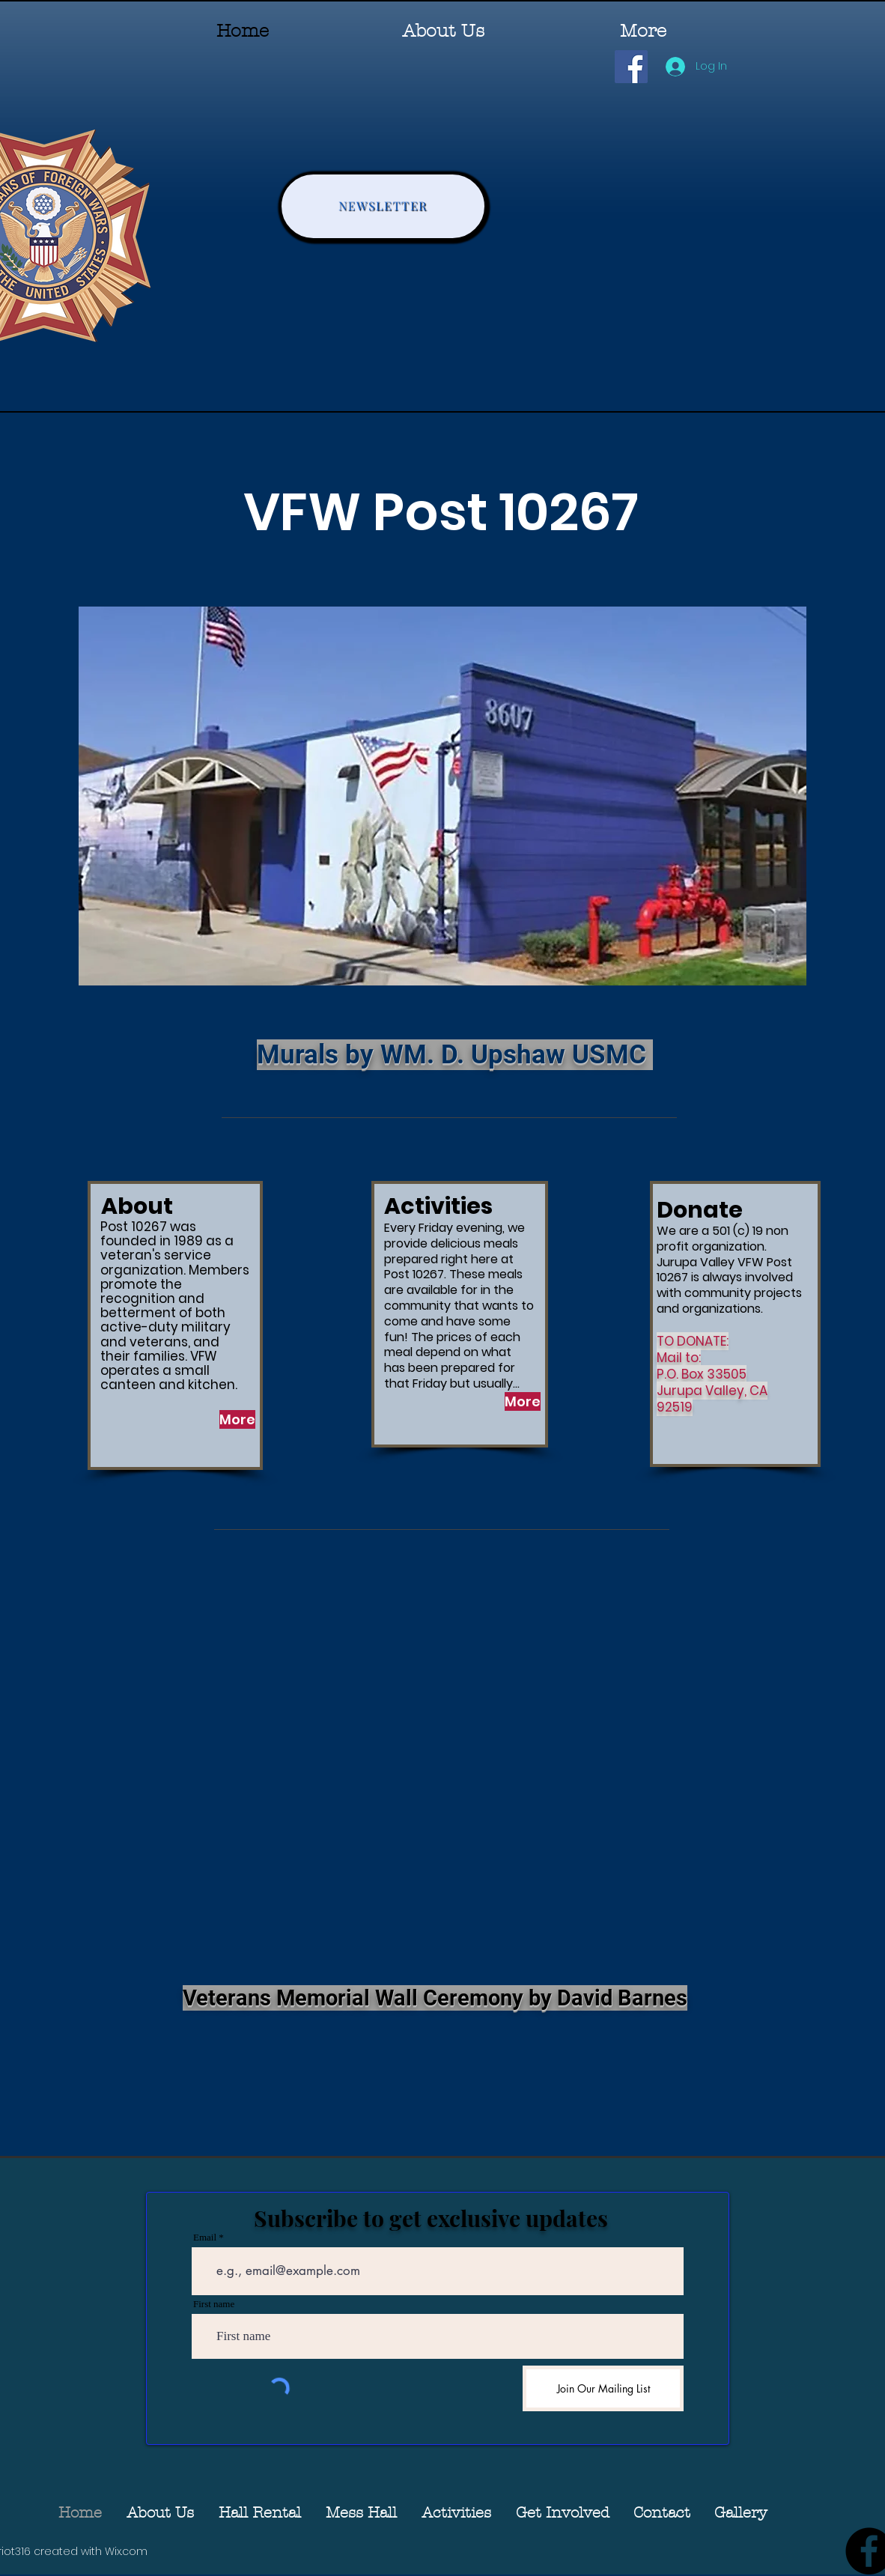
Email (204, 2237)
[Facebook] (631, 66)
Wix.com (126, 2551)
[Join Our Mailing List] (603, 2388)
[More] (237, 1419)
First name (213, 2304)
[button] (562, 2513)
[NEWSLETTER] (383, 206)
